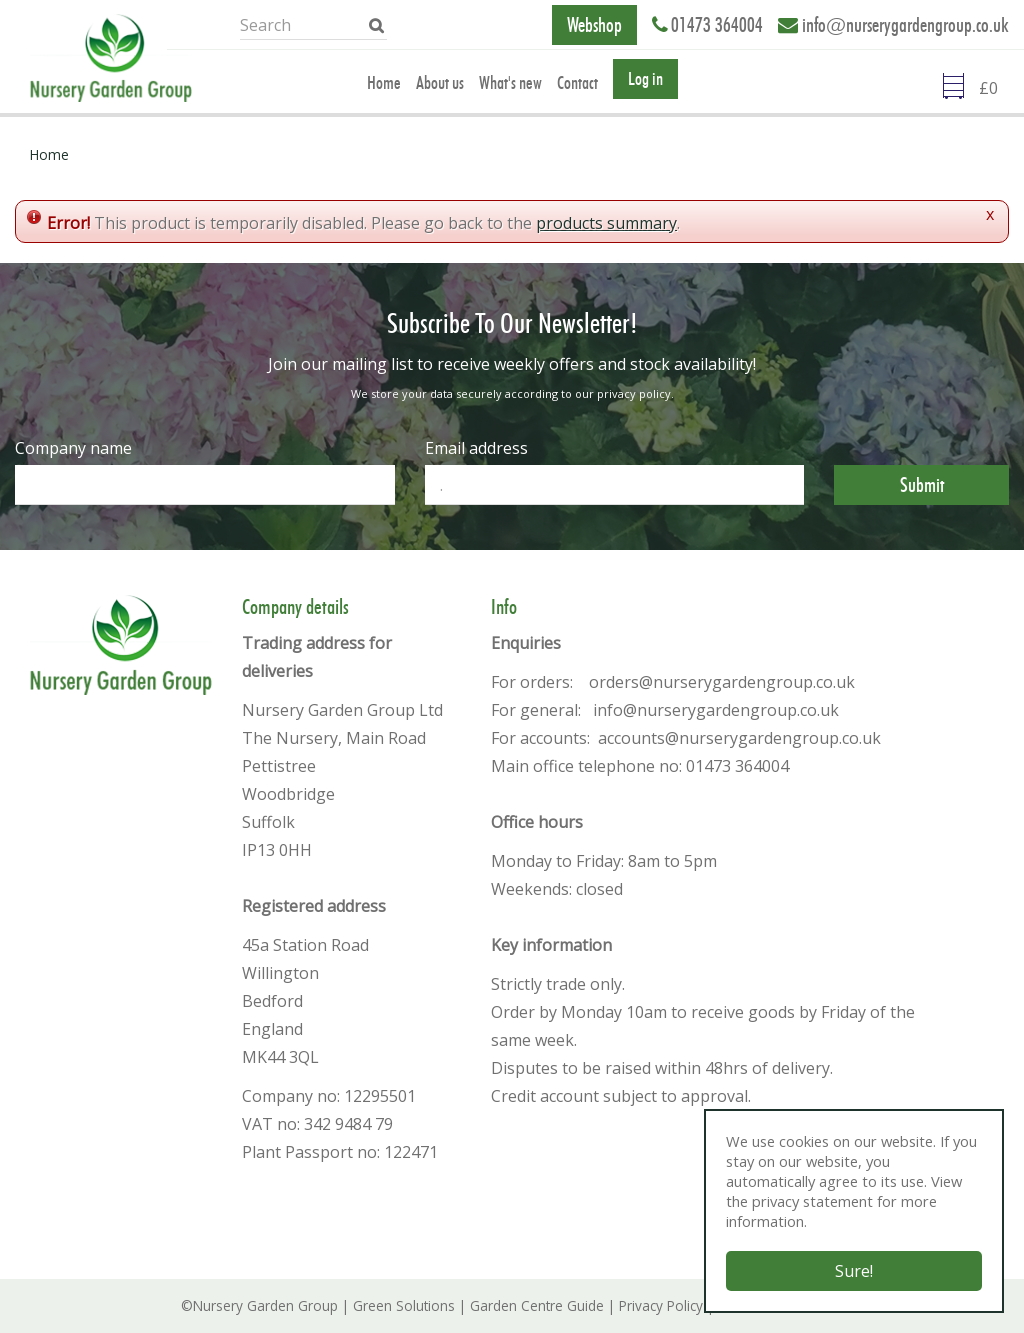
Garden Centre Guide (537, 1305)
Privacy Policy (661, 1305)
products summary (606, 223)
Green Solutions (404, 1305)
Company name (73, 448)
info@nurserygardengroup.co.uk (905, 25)
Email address (476, 448)
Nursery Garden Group (265, 1305)
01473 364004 (717, 25)
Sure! (854, 1271)
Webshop (594, 25)
